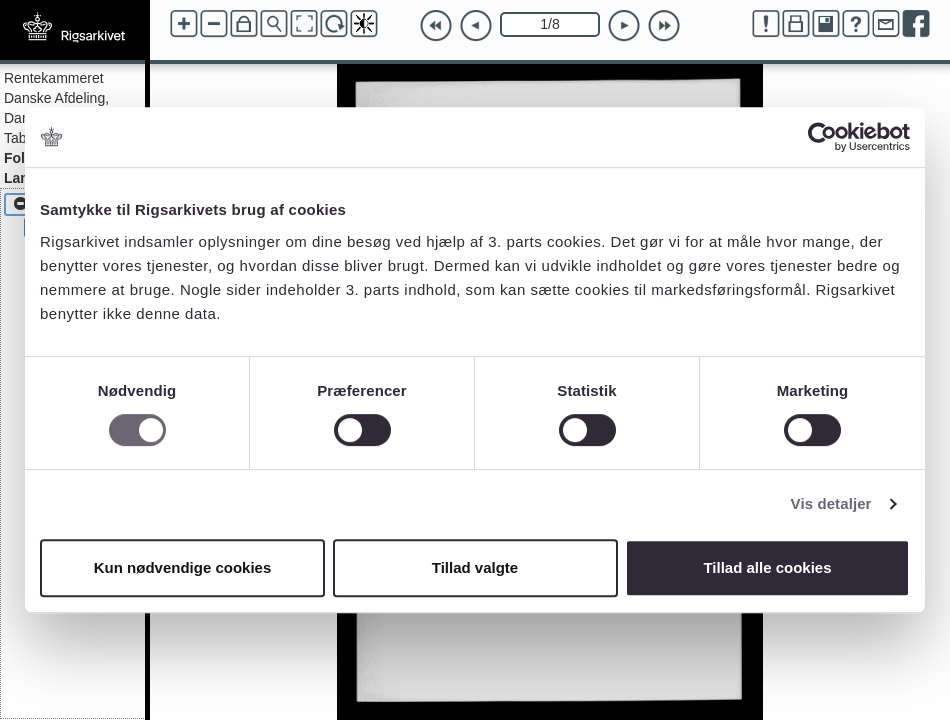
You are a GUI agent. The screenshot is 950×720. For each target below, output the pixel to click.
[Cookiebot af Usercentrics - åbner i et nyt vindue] (822, 137)
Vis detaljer (831, 503)
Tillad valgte (475, 567)
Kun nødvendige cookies (183, 567)
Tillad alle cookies (767, 567)
